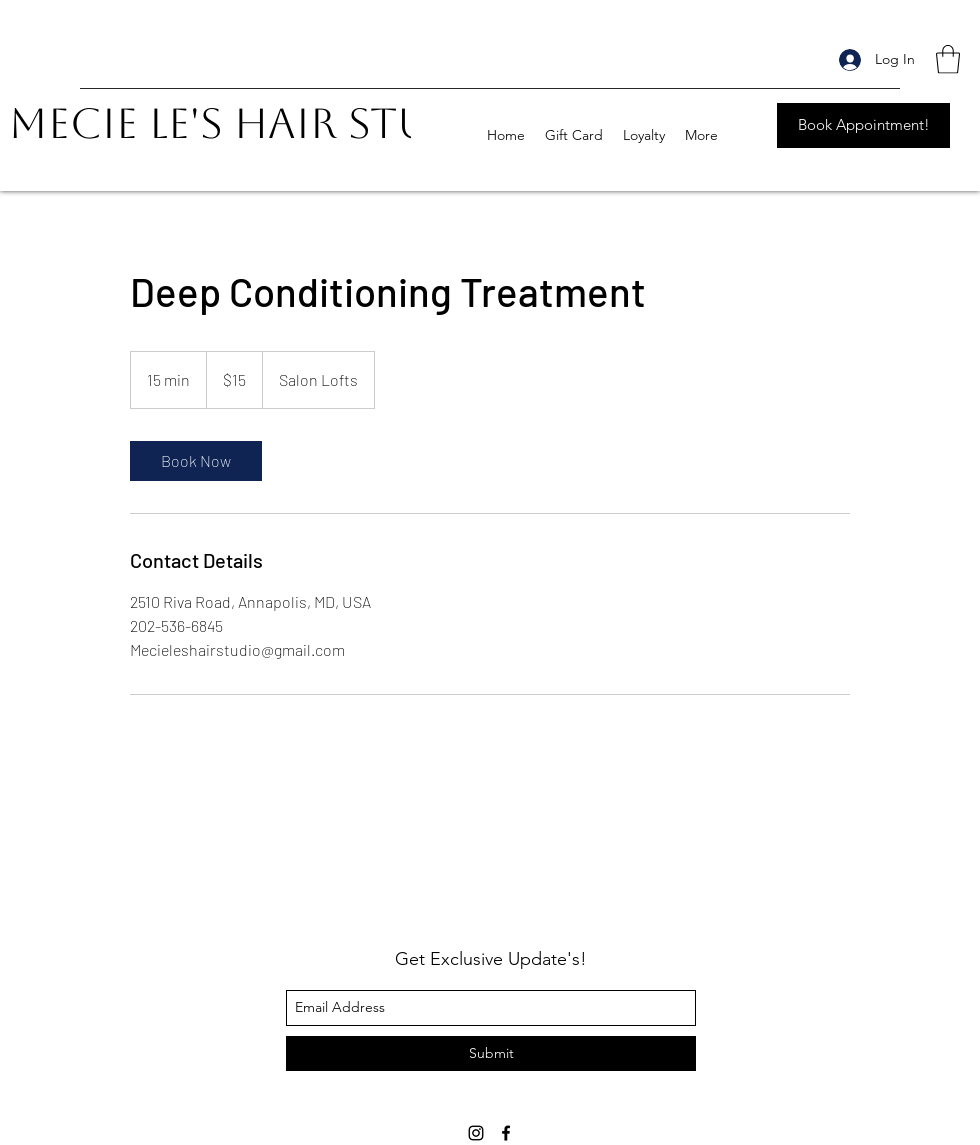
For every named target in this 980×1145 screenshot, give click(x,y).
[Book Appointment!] (863, 125)
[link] (196, 461)
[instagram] (476, 1133)
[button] (948, 59)
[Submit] (491, 1053)
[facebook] (506, 1133)
